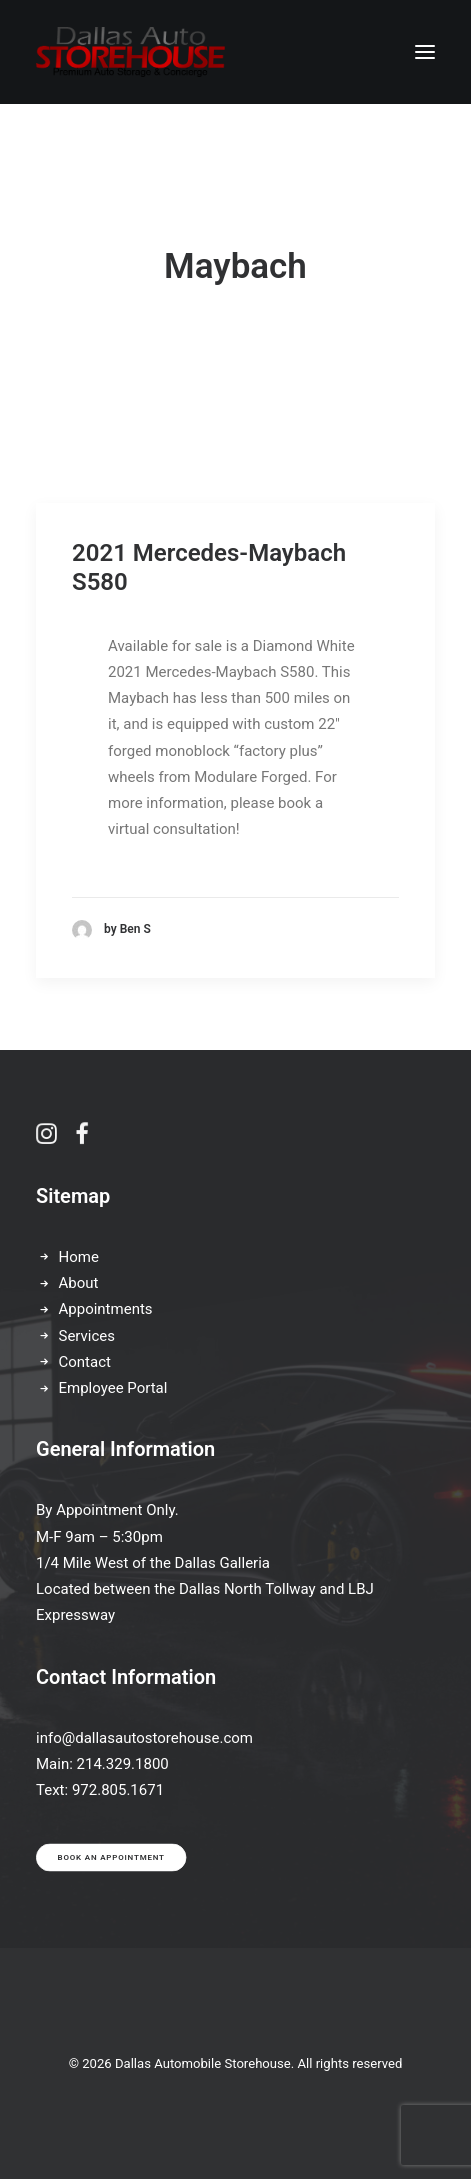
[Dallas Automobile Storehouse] (130, 52)
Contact (85, 1362)
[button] (425, 52)
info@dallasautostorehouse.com (144, 1738)
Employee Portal (113, 1388)
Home (79, 1257)
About (79, 1283)
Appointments (106, 1309)
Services (87, 1336)
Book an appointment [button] (111, 1857)
